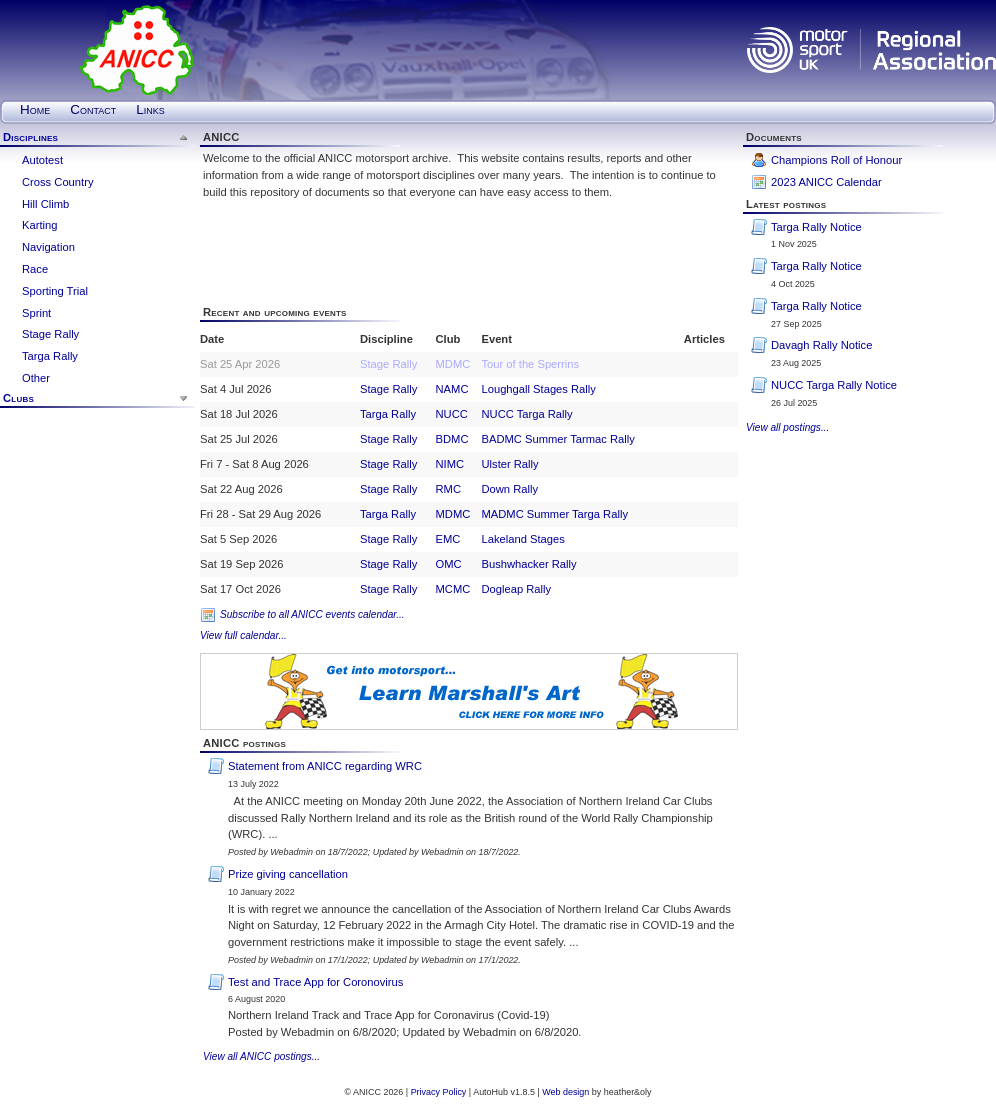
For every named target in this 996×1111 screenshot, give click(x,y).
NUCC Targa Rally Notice (834, 385)
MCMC (453, 589)
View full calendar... (243, 635)
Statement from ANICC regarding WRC (325, 766)
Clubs (18, 398)
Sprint (36, 313)
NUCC (452, 414)
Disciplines (30, 137)
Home (35, 109)
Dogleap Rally (516, 589)
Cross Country (58, 182)
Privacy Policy (439, 1092)
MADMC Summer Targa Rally (554, 514)
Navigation (48, 247)
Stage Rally (50, 334)
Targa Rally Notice (816, 227)
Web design (565, 1092)
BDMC (452, 439)
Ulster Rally (509, 464)
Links (150, 109)
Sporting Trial (55, 291)
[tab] (97, 138)
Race (35, 269)
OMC (449, 564)
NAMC (452, 389)
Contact (93, 109)
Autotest (42, 160)
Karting (39, 225)
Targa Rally (50, 356)
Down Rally (509, 489)
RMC (448, 489)
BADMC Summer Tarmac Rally (557, 439)
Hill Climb (45, 204)
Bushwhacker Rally (528, 564)
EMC (448, 539)
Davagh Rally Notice (821, 345)
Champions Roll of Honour (836, 160)
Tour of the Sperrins (530, 364)
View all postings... (787, 427)
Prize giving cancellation (288, 874)
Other (36, 378)
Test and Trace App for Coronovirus (315, 982)
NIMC (450, 464)
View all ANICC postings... (261, 1056)
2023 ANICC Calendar (826, 182)
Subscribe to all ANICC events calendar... (312, 614)
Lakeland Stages (522, 539)
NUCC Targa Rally (526, 414)
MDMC (453, 364)
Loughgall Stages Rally (538, 389)
